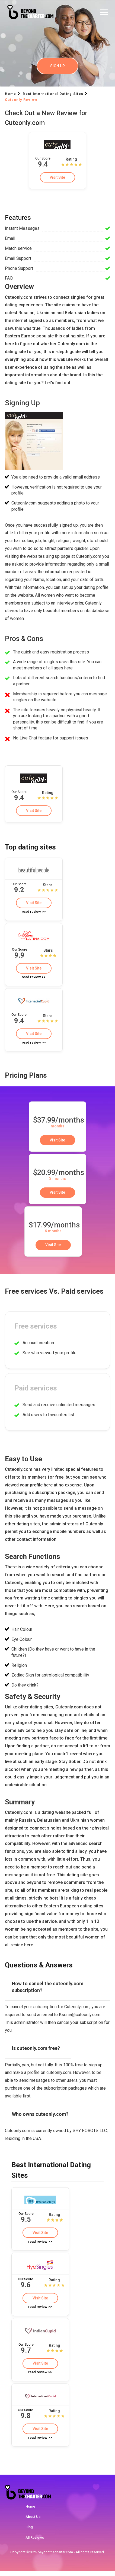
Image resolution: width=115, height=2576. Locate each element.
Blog (29, 2532)
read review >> (34, 913)
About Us (32, 2521)
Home (30, 2511)
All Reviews (34, 2542)
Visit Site (57, 177)
